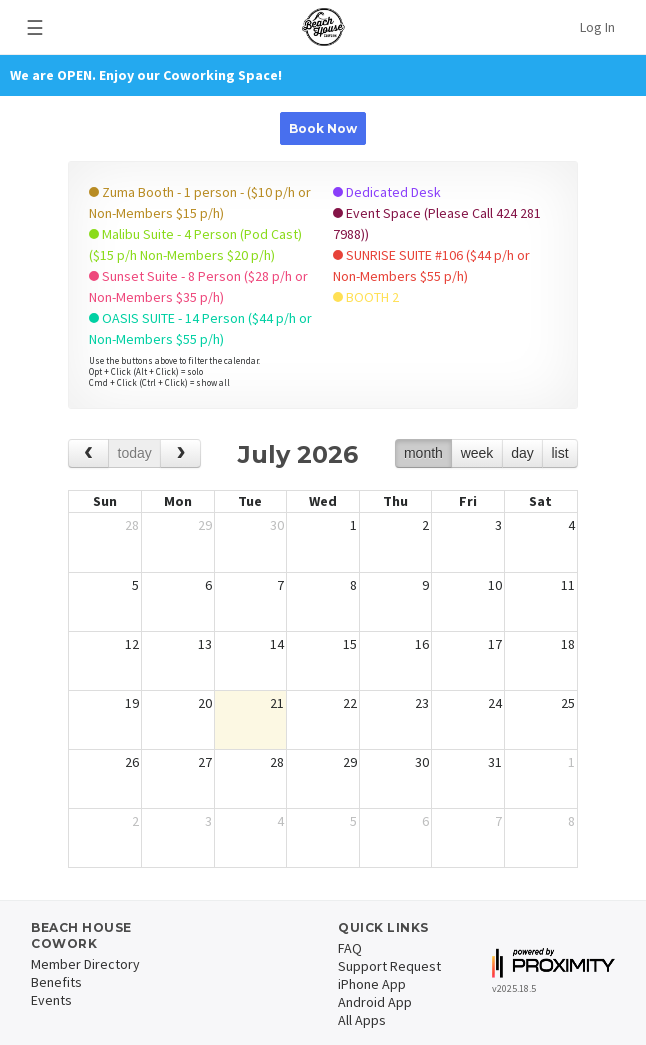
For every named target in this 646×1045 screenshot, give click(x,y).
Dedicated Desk (387, 192)
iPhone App (372, 984)
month (423, 453)
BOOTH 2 (366, 297)
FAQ (350, 948)
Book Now (323, 128)
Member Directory (85, 964)
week (477, 453)
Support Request (389, 966)
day (522, 453)
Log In (597, 27)
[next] (180, 453)
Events (51, 1000)
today (135, 453)
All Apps (362, 1020)
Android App (375, 1002)
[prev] (88, 453)
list (559, 453)
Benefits (56, 982)
